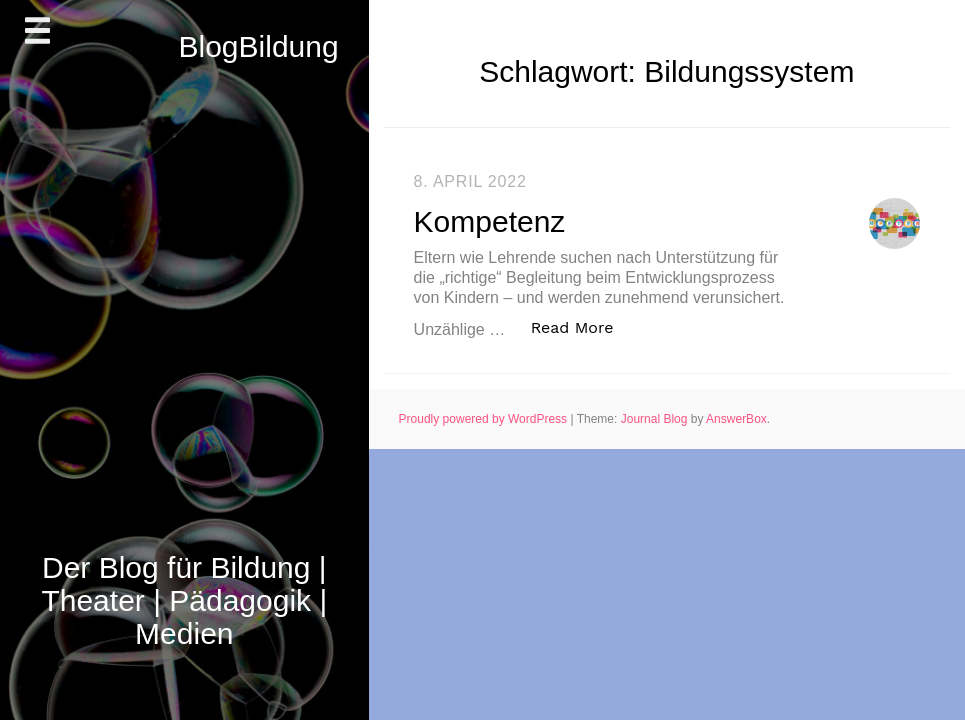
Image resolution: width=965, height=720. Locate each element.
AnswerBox (736, 419)
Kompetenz (490, 221)
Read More (583, 326)
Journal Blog (656, 419)
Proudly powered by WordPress (485, 419)
